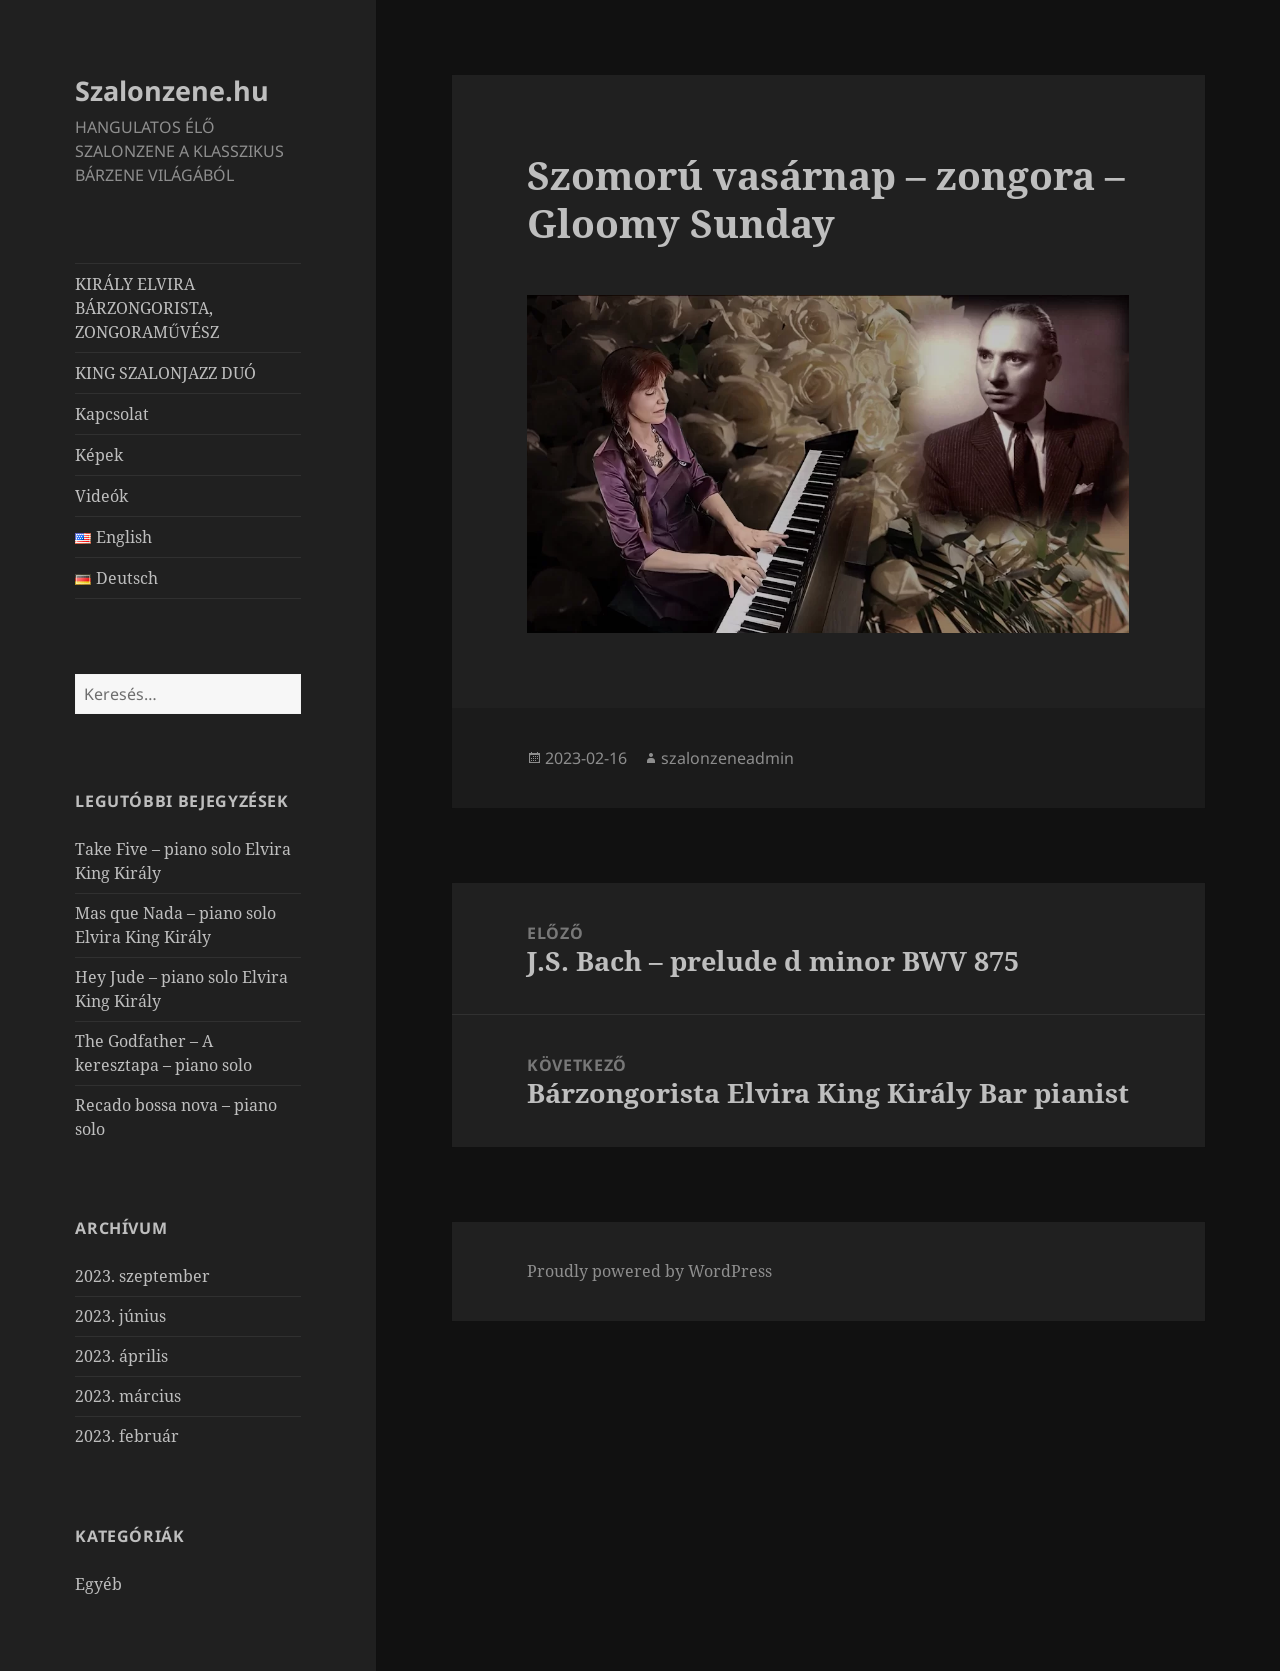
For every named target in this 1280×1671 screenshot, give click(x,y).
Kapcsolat (112, 414)
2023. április (121, 1356)
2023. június (120, 1316)
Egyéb (98, 1584)
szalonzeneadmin (727, 758)
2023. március (128, 1396)
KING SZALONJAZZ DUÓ (165, 373)
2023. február (127, 1436)
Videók (101, 496)
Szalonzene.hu (172, 90)
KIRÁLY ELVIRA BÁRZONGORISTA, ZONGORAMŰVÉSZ (147, 308)
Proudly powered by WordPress (649, 1271)
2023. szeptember (142, 1276)
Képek (99, 455)
